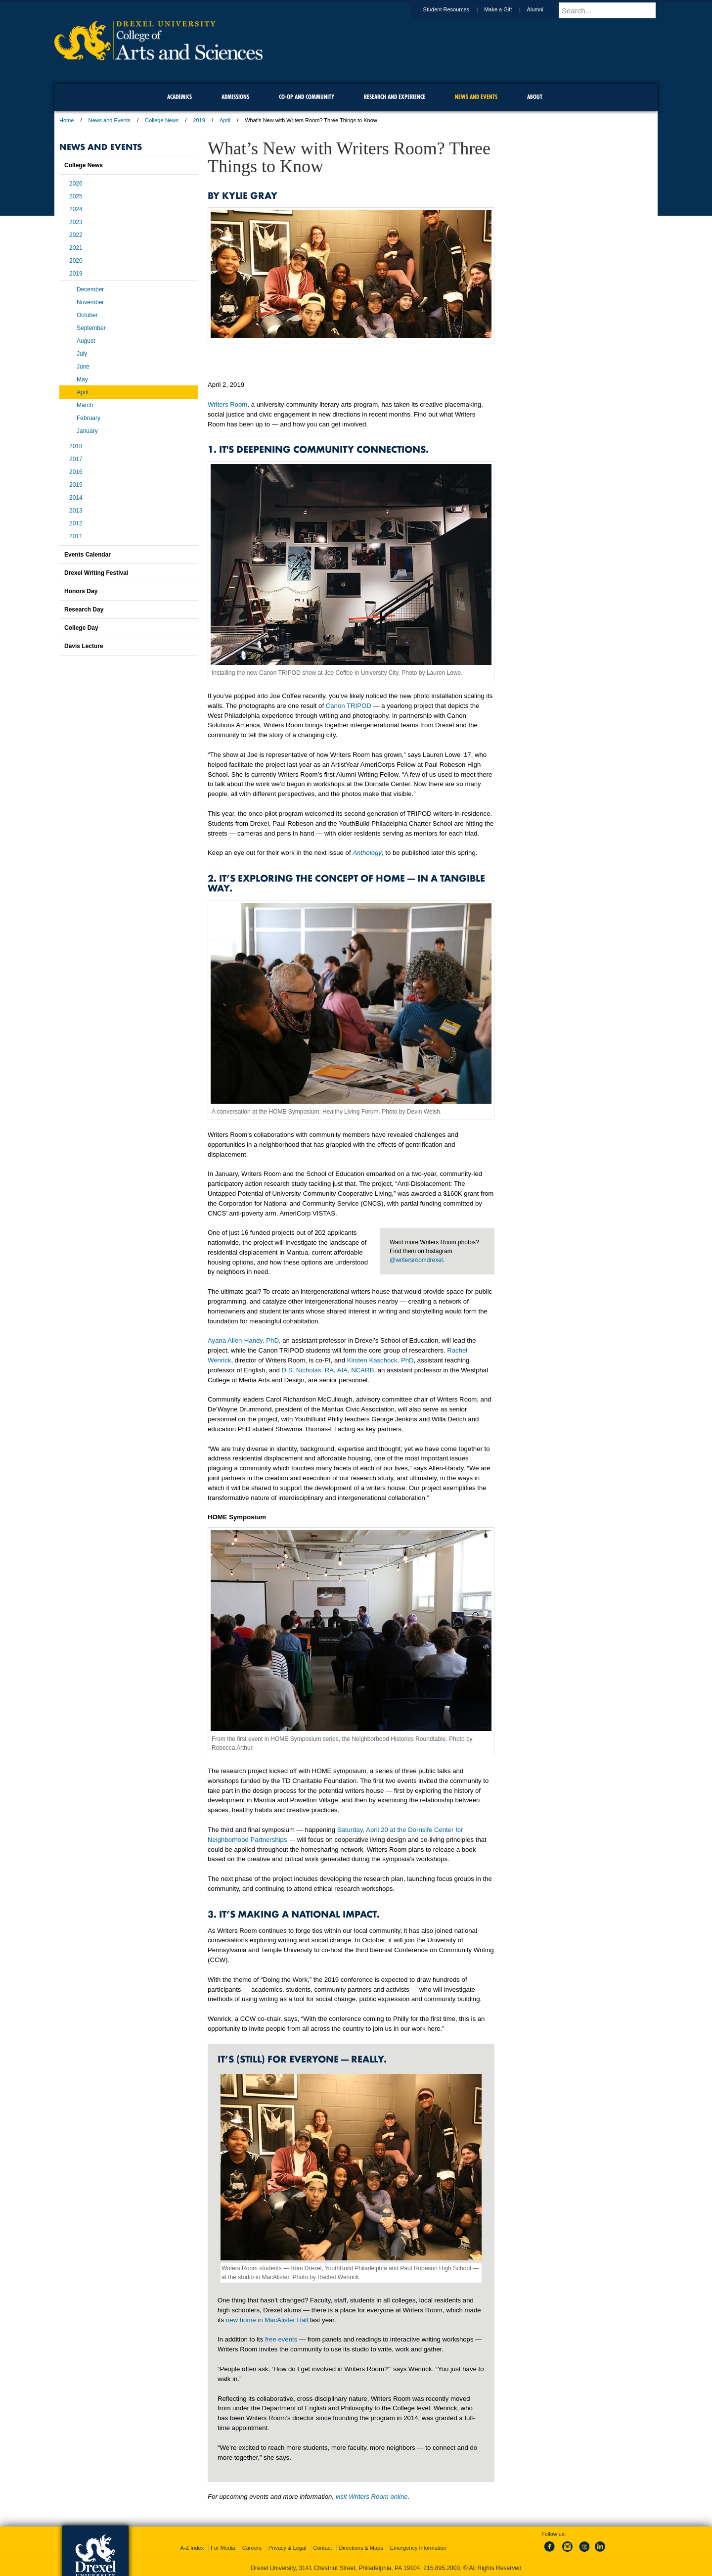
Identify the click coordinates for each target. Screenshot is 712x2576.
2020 (76, 260)
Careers (252, 2548)
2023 (76, 222)
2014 (76, 497)
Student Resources (456, 9)
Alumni (544, 9)
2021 (76, 247)
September (91, 328)
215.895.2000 (441, 2568)
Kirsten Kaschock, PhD (380, 1360)
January (87, 430)
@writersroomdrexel (416, 1260)
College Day (81, 627)
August (86, 340)
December (90, 289)
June (83, 366)
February (88, 418)
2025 (76, 196)
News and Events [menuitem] (476, 96)
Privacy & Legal (287, 2548)
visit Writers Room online (372, 2496)
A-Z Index (192, 2548)
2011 (76, 536)
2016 (76, 471)
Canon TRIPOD (348, 705)
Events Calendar (87, 554)
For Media (223, 2548)
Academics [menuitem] (179, 96)
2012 (76, 523)
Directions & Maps (361, 2548)
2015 (76, 484)
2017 (76, 459)
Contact (322, 2548)
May (82, 379)
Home (66, 120)
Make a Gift (507, 9)
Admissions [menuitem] (235, 96)
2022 (76, 235)
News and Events (110, 120)
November (90, 302)
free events (281, 2339)
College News (161, 120)
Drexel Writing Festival (96, 572)
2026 (76, 183)
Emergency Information (418, 2548)
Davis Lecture (83, 646)
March (85, 405)
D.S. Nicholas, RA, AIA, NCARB (328, 1370)
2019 (199, 120)
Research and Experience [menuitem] (394, 96)
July (82, 353)
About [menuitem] (534, 96)
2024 (76, 209)
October (87, 315)
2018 (76, 446)
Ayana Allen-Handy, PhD (243, 1340)
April (225, 120)
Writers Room (227, 404)
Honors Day (80, 591)
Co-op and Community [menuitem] (306, 96)
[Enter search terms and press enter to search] (612, 10)
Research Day (83, 609)
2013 (76, 510)
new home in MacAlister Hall (267, 2320)
